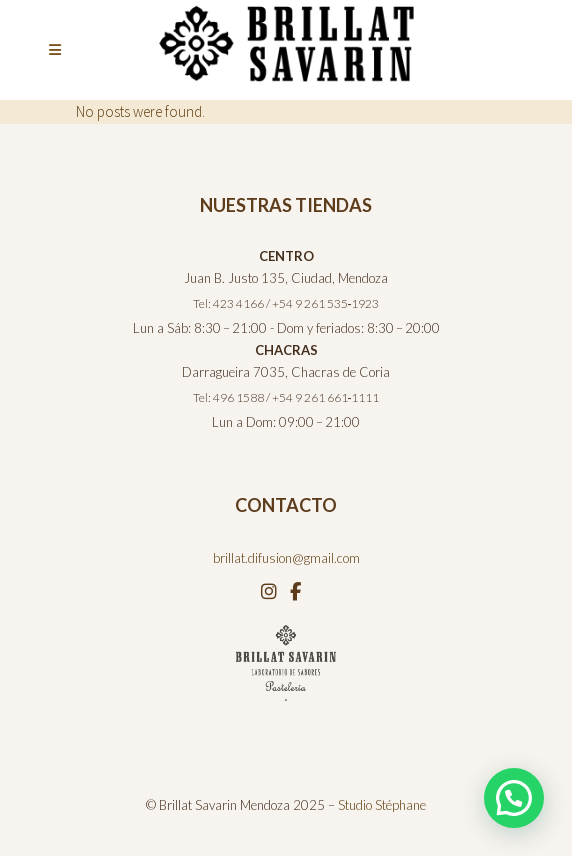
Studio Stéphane (382, 805)
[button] (514, 798)
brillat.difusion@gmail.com (286, 558)
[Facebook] (295, 591)
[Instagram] (270, 591)
